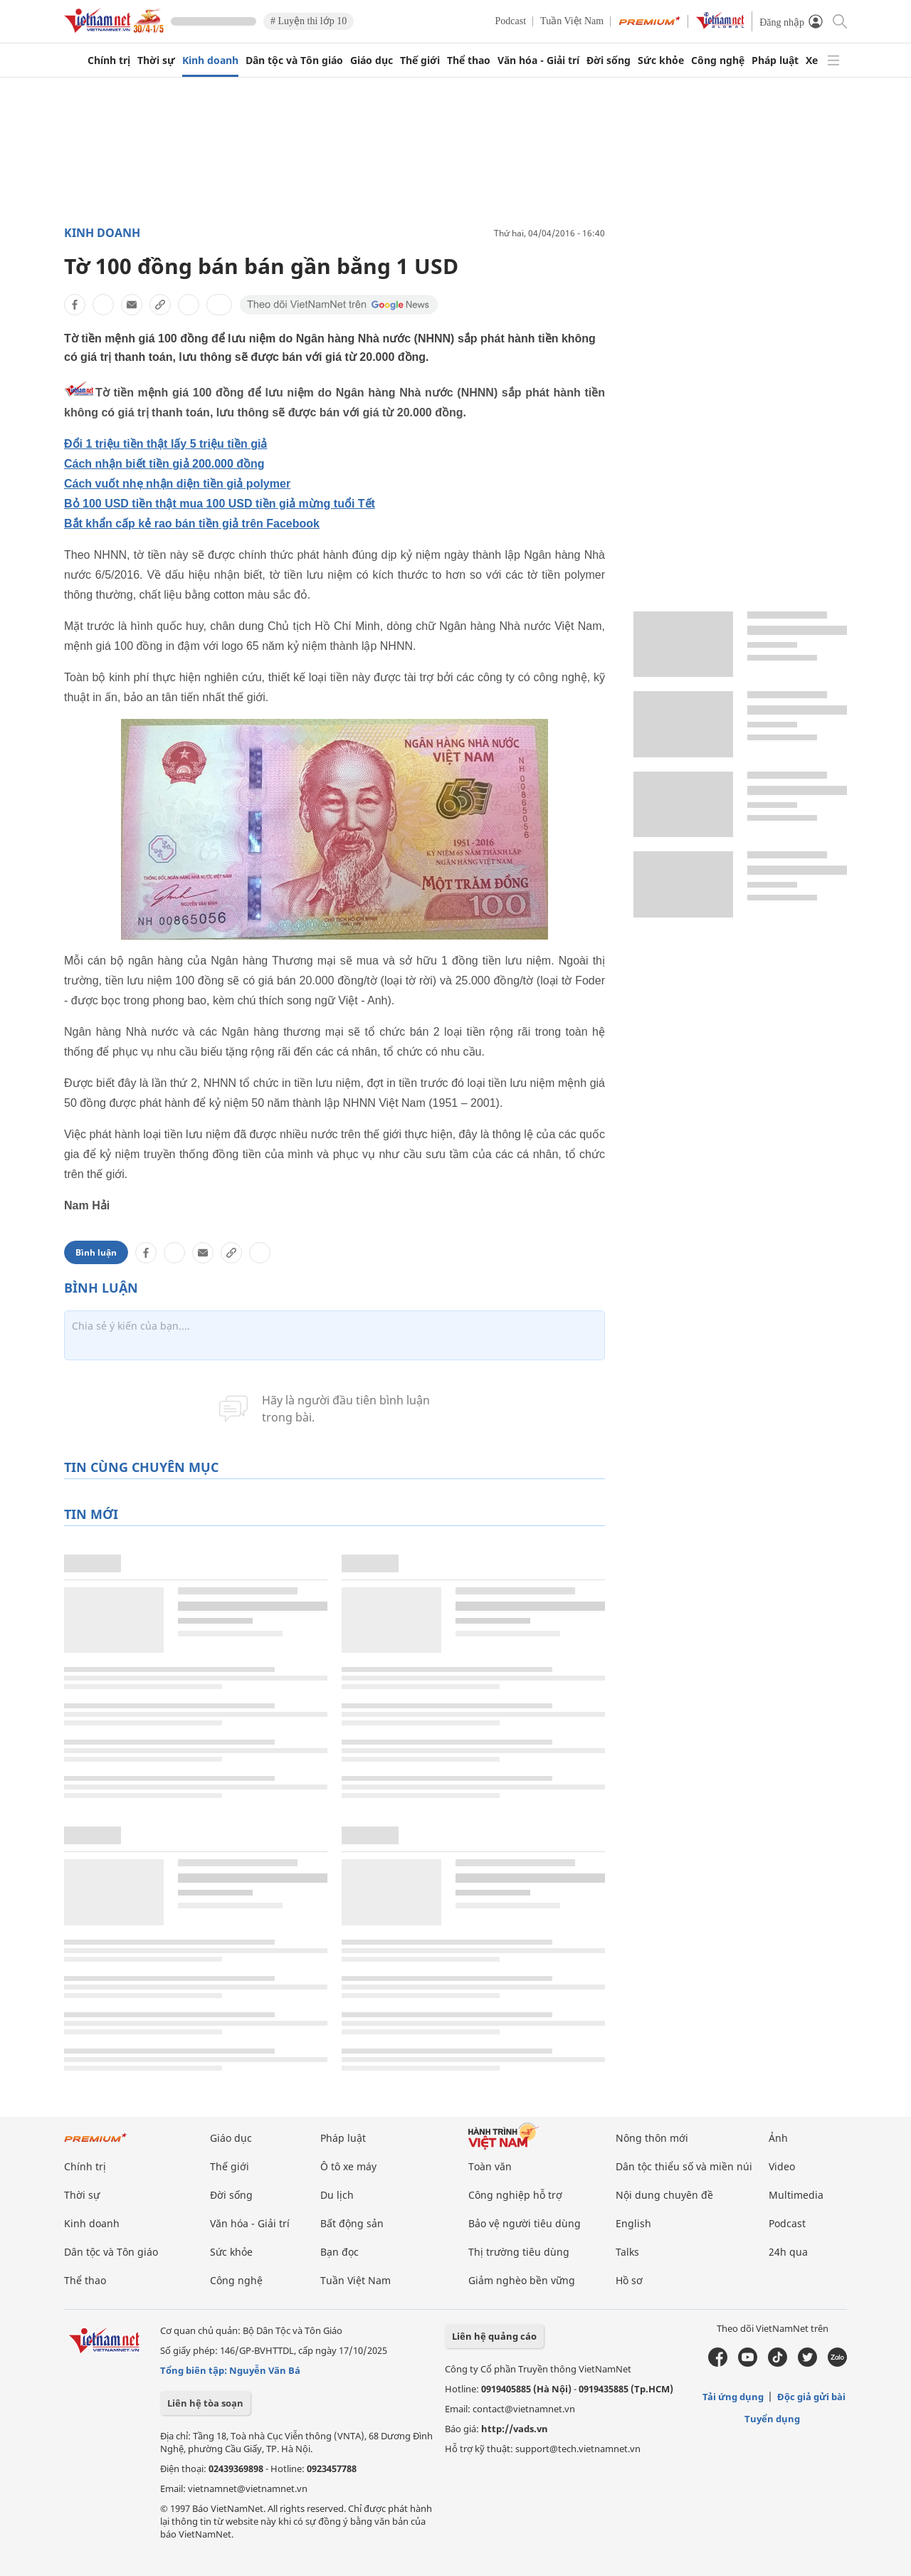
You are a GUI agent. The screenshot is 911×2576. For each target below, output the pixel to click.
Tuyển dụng (772, 2418)
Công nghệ (717, 60)
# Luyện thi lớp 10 (308, 21)
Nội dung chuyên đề (664, 2195)
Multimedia (796, 2195)
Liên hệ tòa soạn (205, 2403)
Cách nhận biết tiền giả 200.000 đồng (164, 464)
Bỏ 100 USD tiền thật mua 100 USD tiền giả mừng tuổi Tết (219, 504)
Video (782, 2166)
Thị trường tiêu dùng (518, 2252)
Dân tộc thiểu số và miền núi (684, 2166)
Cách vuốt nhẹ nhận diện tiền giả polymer (177, 484)
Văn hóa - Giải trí (538, 60)
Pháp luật (775, 60)
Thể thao (468, 60)
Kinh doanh (210, 60)
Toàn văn (490, 2166)
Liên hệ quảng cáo (494, 2336)
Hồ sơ (629, 2280)
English (633, 2223)
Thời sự (156, 60)
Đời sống (608, 60)
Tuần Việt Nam (572, 21)
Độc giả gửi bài (811, 2396)
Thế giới (420, 60)
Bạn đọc (339, 2252)
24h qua (788, 2252)
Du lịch (337, 2195)
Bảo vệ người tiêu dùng (524, 2223)
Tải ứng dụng (733, 2396)
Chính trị (109, 60)
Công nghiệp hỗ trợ (515, 2195)
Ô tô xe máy (348, 2166)
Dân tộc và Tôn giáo (294, 60)
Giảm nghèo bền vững (521, 2280)
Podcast (511, 21)
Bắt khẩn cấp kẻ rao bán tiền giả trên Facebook (192, 523)
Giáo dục (371, 60)
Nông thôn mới (652, 2138)
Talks (627, 2252)
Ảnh (778, 2138)
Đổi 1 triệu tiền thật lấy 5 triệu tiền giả (165, 444)
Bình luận (96, 1252)
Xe (812, 60)
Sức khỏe (661, 60)
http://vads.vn (514, 2428)
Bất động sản (352, 2223)
